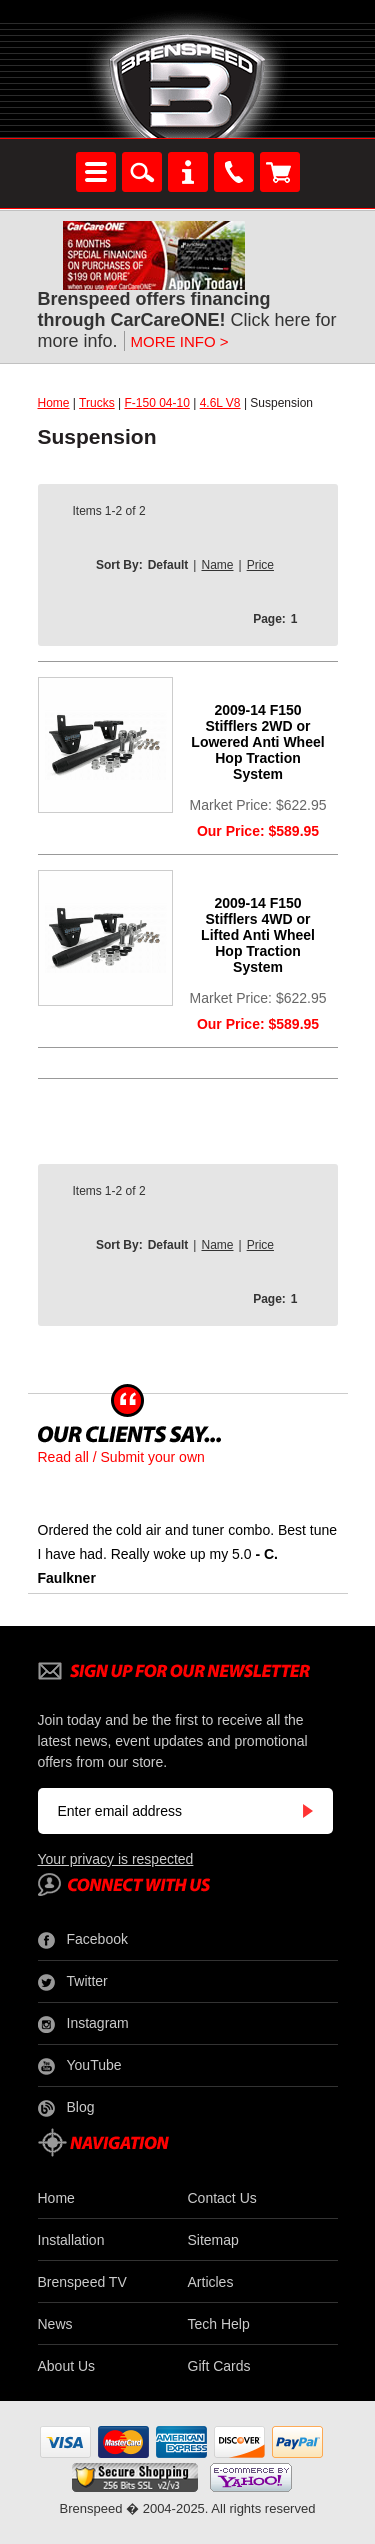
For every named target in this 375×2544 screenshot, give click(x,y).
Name (217, 565)
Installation (71, 2240)
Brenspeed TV (82, 2282)
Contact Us (222, 2198)
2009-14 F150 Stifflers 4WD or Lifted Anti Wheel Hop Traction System (258, 935)
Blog (66, 2108)
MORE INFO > (180, 341)
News (55, 2324)
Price (260, 565)
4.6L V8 (220, 403)
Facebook (83, 1940)
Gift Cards (219, 2366)
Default (168, 565)
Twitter (73, 1982)
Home (54, 403)
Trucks (97, 403)
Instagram (83, 2024)
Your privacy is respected (116, 1859)
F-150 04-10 (156, 403)
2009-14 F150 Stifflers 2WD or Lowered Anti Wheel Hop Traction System (257, 742)
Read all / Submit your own (121, 1457)
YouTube (80, 2066)
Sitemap (213, 2240)
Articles (211, 2282)
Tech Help (219, 2324)
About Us (67, 2366)
